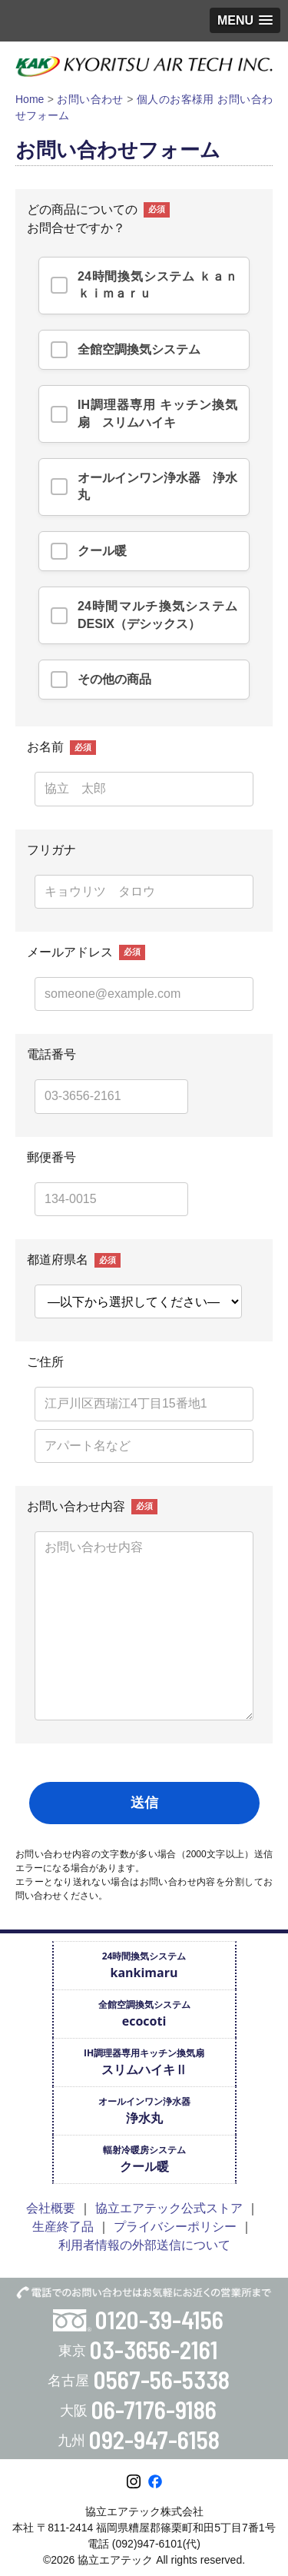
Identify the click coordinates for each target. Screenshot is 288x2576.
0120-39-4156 (159, 2319)
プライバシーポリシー (175, 2226)
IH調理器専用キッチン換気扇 (144, 2062)
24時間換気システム (144, 1965)
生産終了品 (63, 2226)
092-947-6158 (154, 2439)
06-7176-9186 (154, 2409)
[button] (245, 20)
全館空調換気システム (144, 2013)
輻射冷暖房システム (144, 2159)
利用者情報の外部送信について (144, 2245)
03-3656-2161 (154, 2349)
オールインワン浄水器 (144, 2110)
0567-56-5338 (162, 2379)
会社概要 (50, 2208)
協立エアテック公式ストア (169, 2208)
